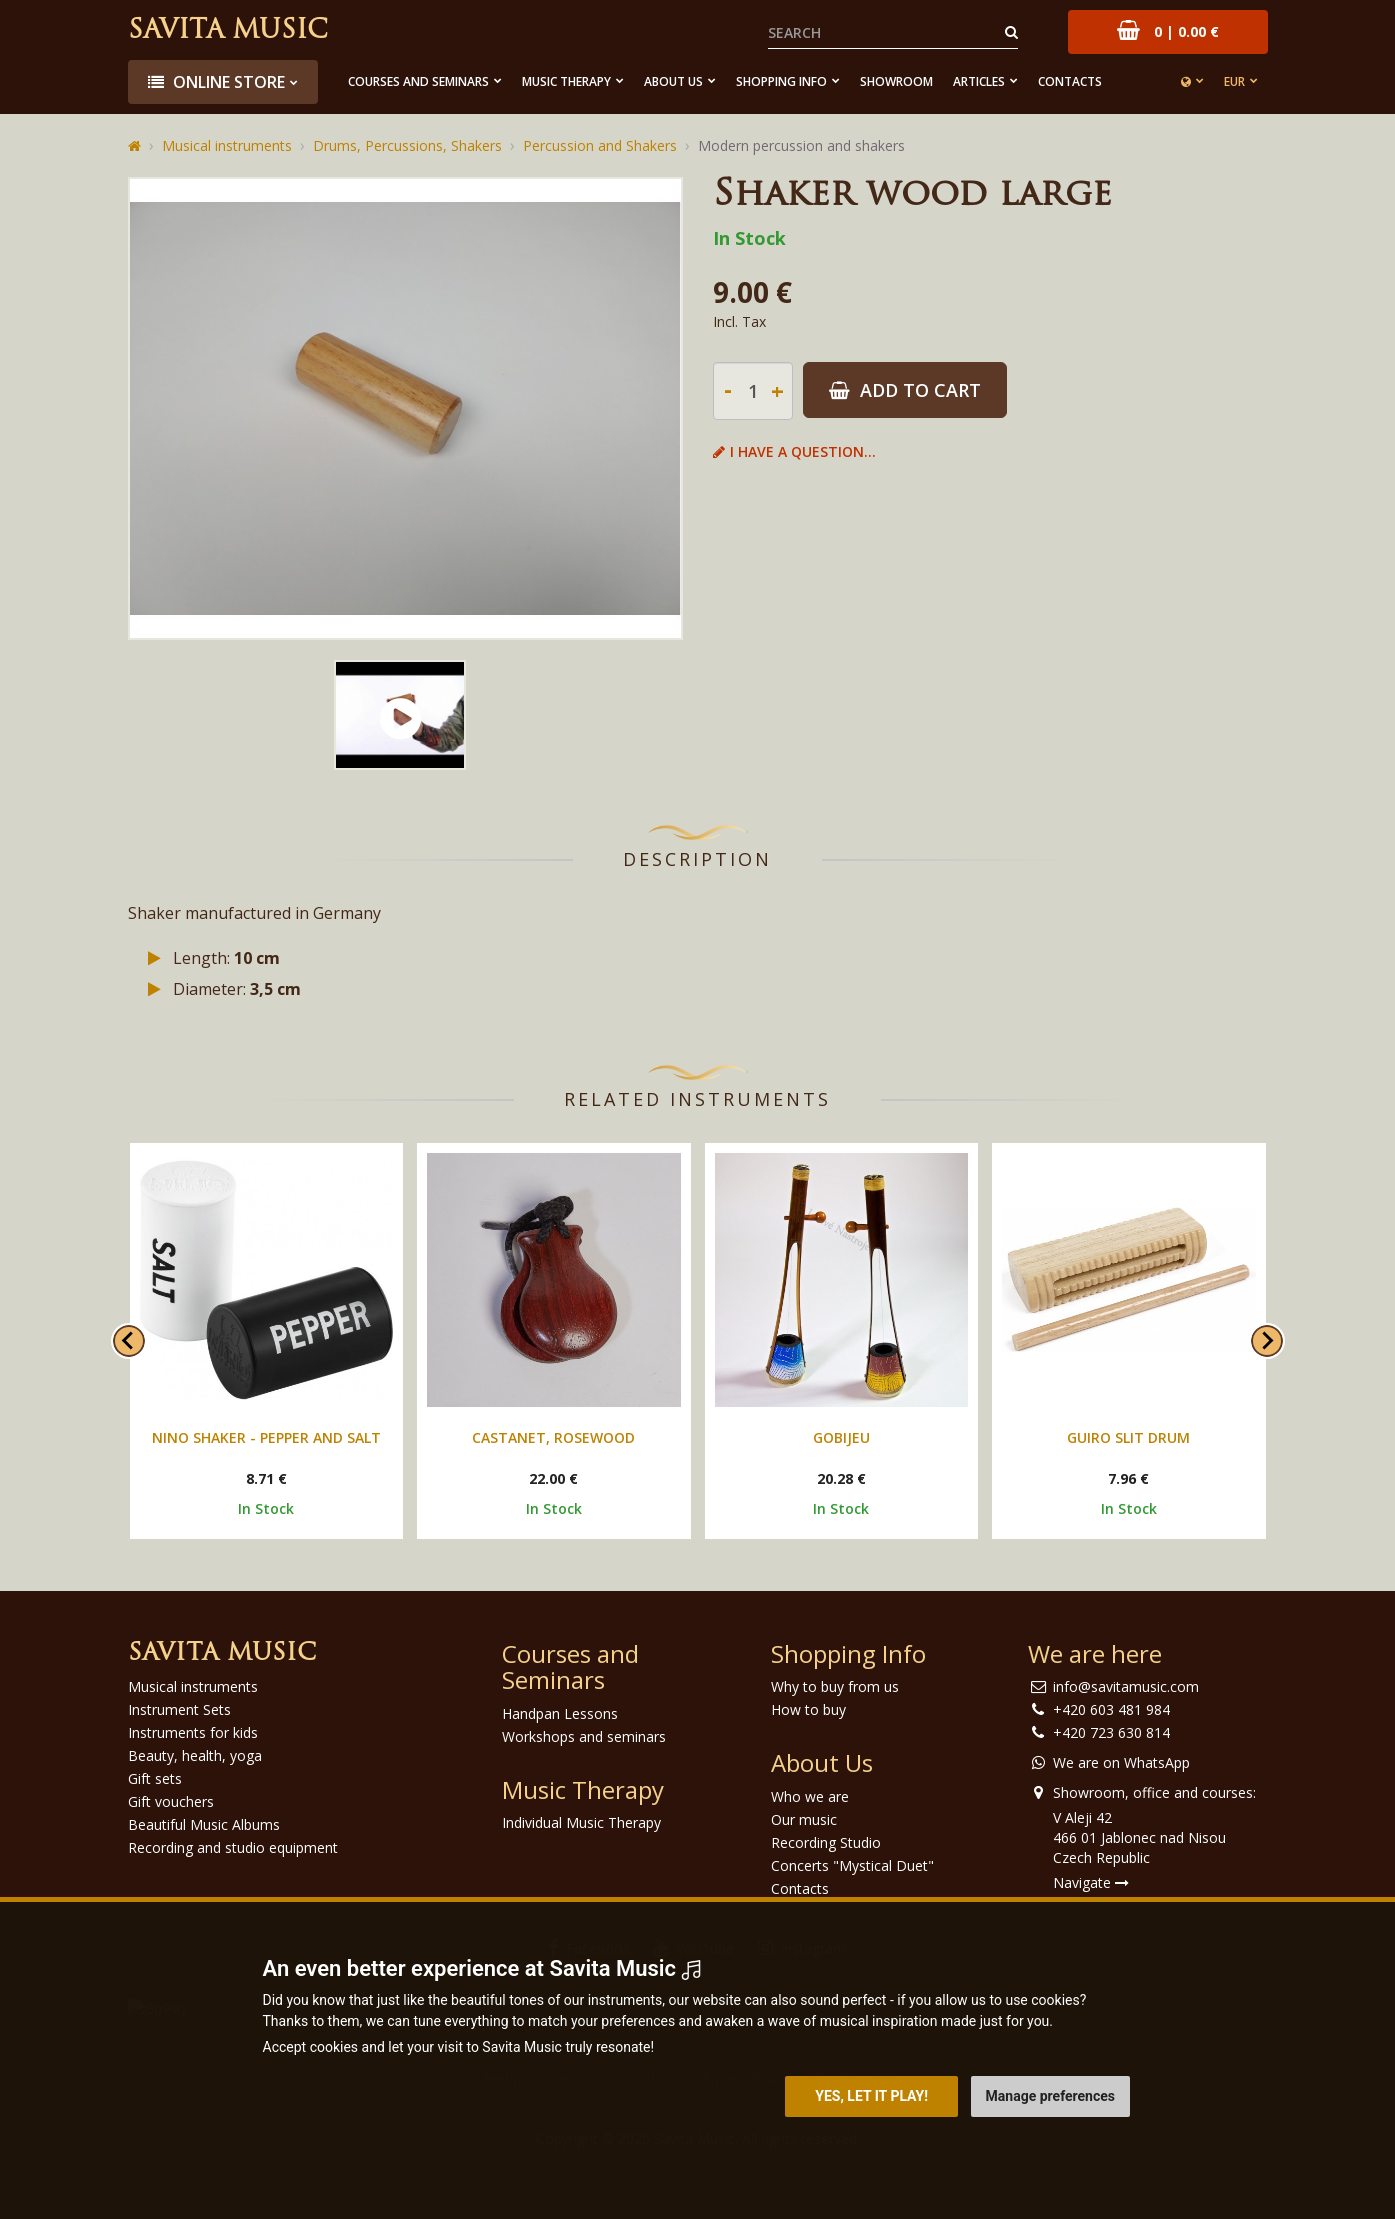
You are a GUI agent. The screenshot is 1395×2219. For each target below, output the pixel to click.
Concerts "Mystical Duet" (852, 1865)
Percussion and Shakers (600, 145)
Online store (216, 82)
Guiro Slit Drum (1128, 1437)
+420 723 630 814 (1111, 1732)
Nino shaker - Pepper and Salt (266, 1437)
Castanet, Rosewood (553, 1437)
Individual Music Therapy (581, 1822)
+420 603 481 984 (1111, 1709)
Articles (979, 81)
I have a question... (794, 451)
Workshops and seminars (584, 1736)
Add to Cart (905, 390)
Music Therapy (566, 81)
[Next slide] (1267, 1341)
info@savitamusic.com (1126, 1686)
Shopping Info (781, 81)
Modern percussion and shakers (801, 145)
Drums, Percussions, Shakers (407, 145)
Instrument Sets (179, 1709)
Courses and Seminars (418, 81)
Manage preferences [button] (1050, 2096)
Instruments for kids (193, 1732)
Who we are (810, 1796)
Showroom (896, 81)
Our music (804, 1819)
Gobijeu (841, 1437)
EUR (1234, 81)
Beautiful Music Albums (204, 1824)
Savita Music (228, 31)
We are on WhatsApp (1121, 1762)
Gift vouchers (171, 1801)
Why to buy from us (835, 1686)
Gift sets (155, 1778)
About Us (673, 81)
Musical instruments (227, 145)
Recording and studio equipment (233, 1847)
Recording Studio (826, 1842)
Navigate (1091, 1882)
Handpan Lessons (560, 1713)
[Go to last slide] (129, 1341)
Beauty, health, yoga (195, 1755)
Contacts (1070, 81)
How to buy (808, 1709)
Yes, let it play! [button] (871, 2096)
